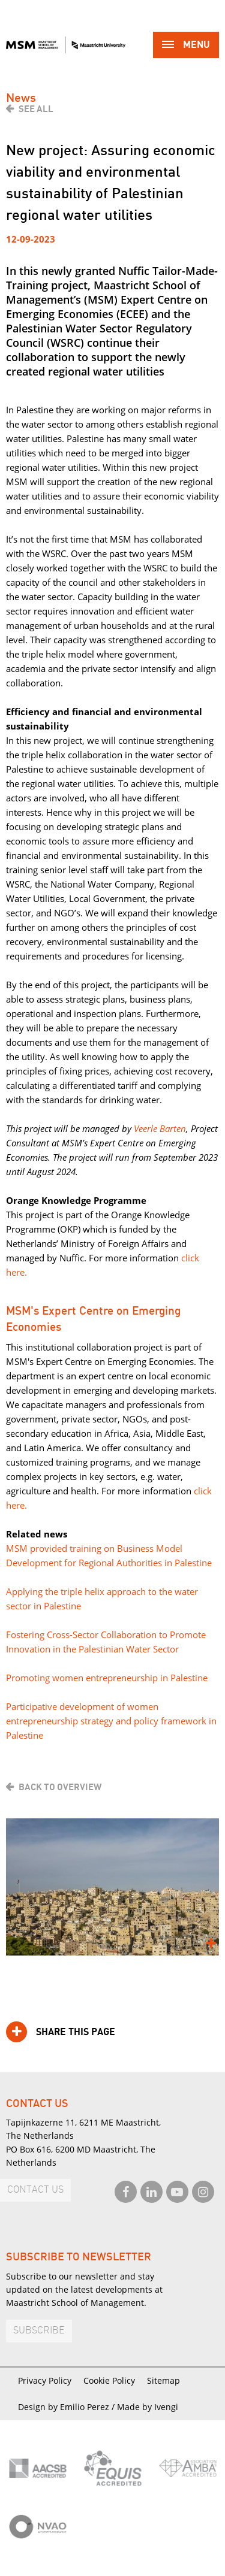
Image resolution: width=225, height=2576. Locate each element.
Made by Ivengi (147, 2406)
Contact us (35, 2190)
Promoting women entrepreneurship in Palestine (107, 1678)
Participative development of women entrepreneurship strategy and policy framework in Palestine (111, 1720)
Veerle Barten (160, 1128)
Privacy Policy (44, 2380)
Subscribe (39, 2331)
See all (36, 109)
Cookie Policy (109, 2380)
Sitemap (163, 2380)
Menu (186, 46)
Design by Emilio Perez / (67, 2406)
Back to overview (60, 1787)
